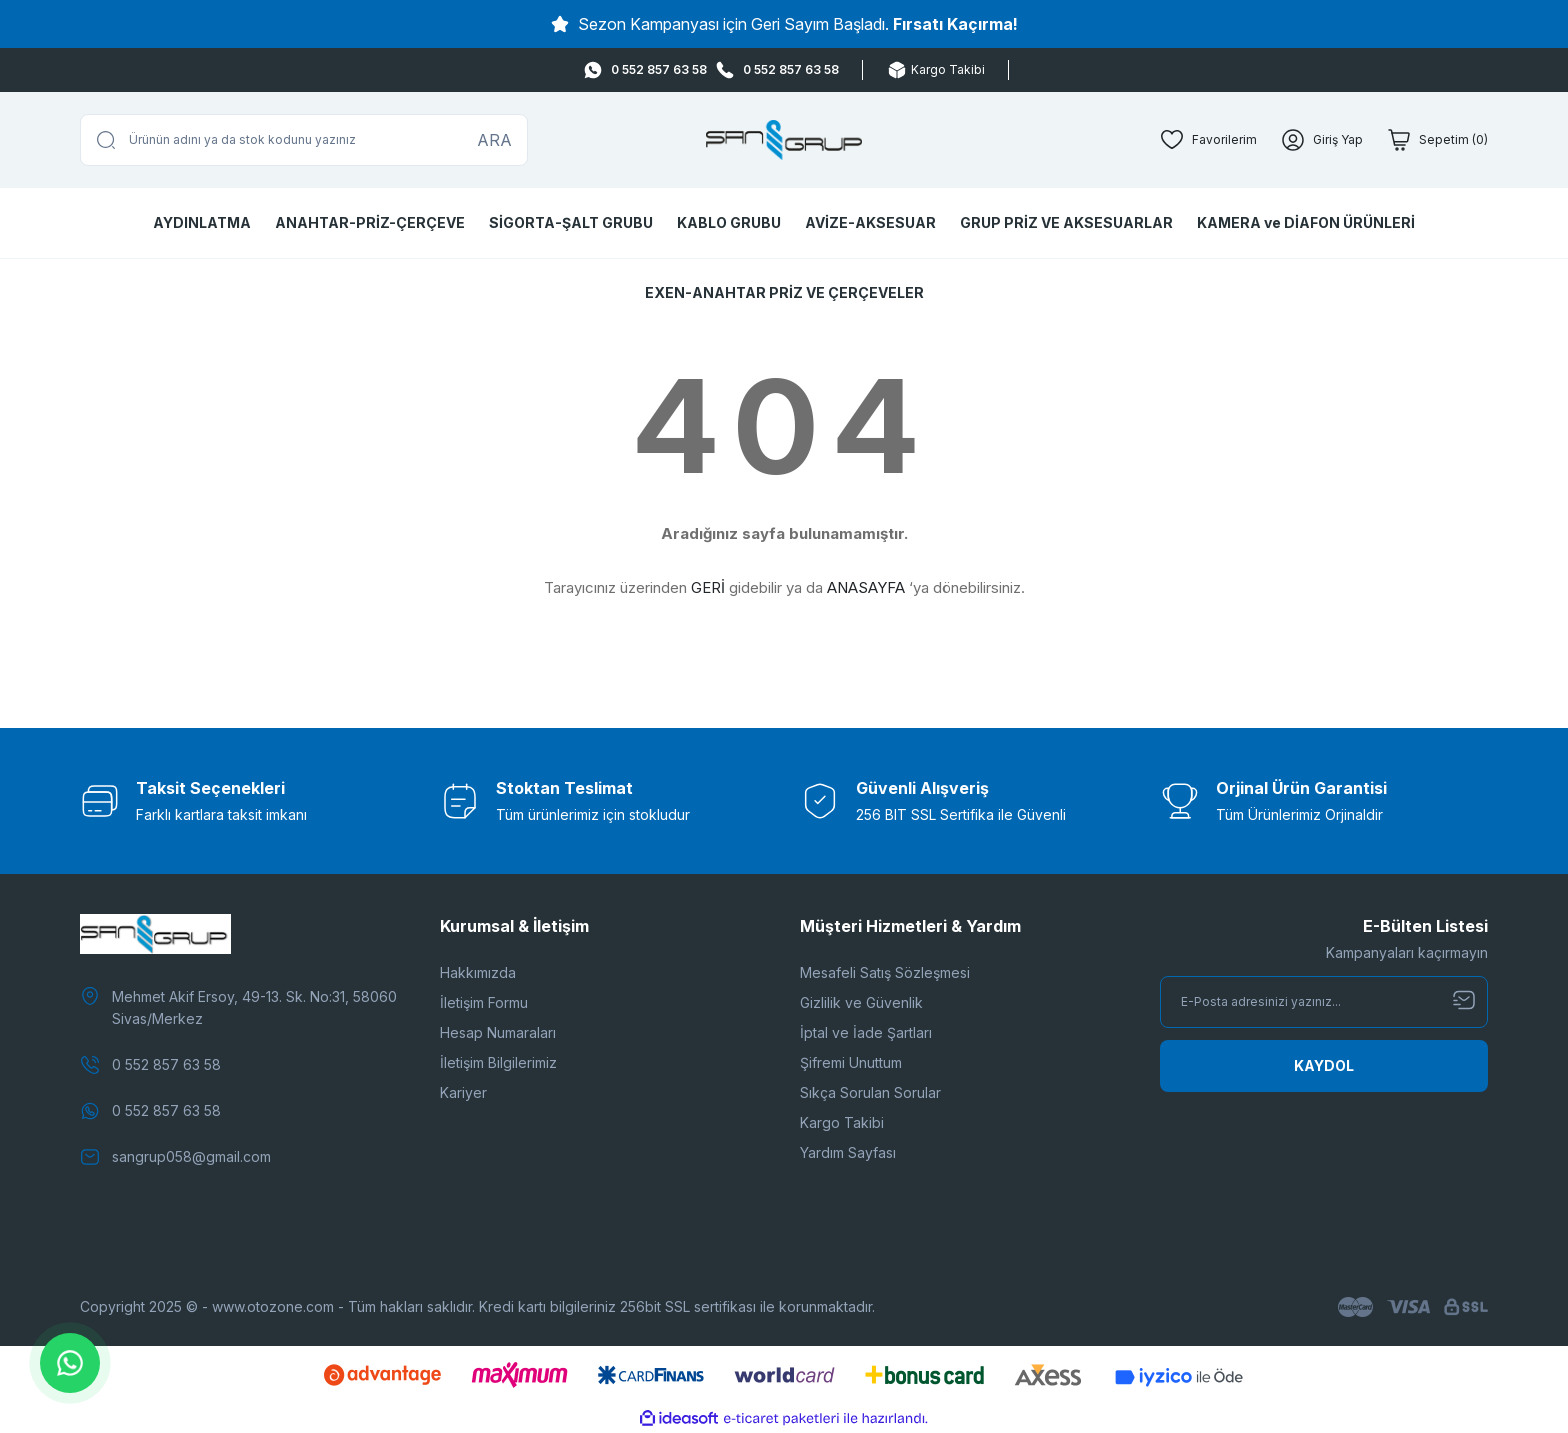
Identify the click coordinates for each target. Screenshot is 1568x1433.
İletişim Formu (484, 1002)
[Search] (304, 140)
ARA (494, 140)
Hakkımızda (478, 972)
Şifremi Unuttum (851, 1062)
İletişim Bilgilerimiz (498, 1062)
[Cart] (1437, 140)
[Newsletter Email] (1324, 1002)
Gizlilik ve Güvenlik (861, 1002)
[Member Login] (1322, 140)
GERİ (708, 587)
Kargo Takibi (842, 1122)
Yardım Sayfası (848, 1152)
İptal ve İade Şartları (866, 1032)
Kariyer (463, 1092)
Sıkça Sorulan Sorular (870, 1092)
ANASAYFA (866, 587)
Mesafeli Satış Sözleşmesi (885, 972)
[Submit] (1324, 1066)
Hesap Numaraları (498, 1032)
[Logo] (784, 140)
